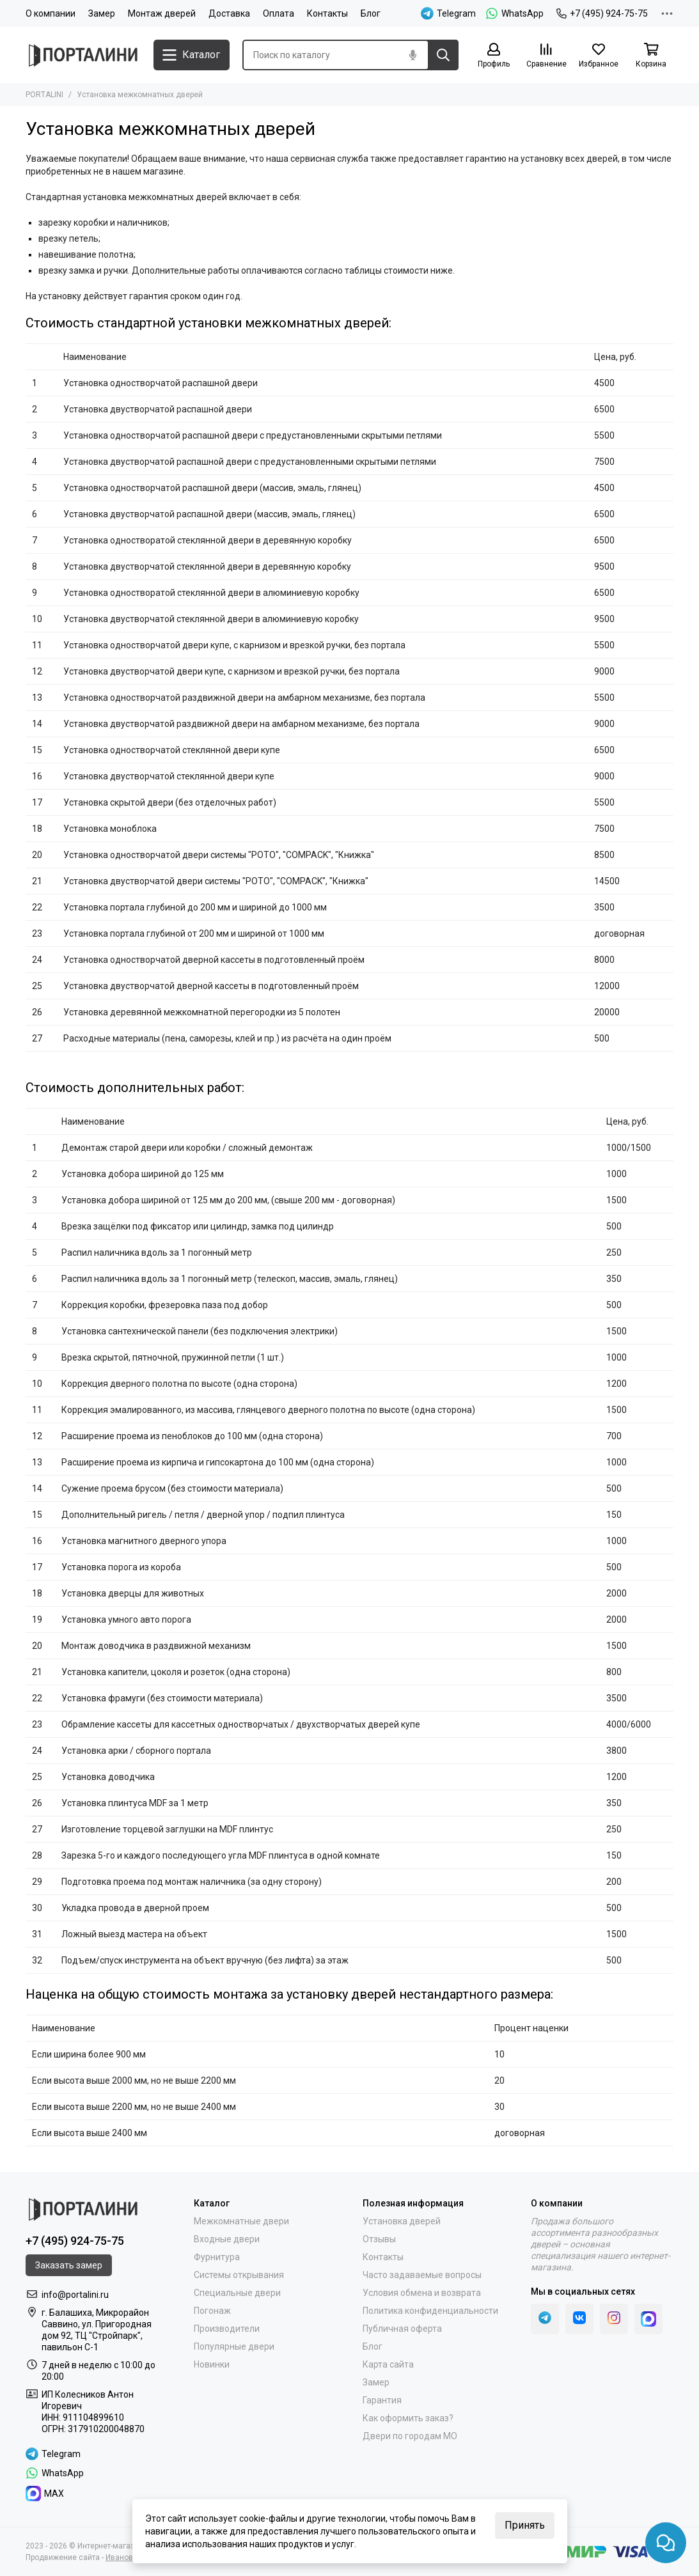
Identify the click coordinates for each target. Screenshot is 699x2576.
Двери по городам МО (410, 2436)
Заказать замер (68, 2265)
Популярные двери (234, 2346)
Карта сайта (388, 2364)
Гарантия (382, 2400)
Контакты (327, 13)
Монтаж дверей (162, 13)
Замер (101, 13)
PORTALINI (44, 94)
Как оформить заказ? (408, 2418)
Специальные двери (237, 2293)
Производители (227, 2328)
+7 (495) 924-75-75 (602, 13)
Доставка (229, 13)
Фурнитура (217, 2257)
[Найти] (443, 55)
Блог (371, 13)
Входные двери (227, 2239)
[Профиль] (493, 56)
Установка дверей (402, 2221)
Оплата (278, 13)
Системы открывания (239, 2275)
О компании (50, 13)
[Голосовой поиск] (412, 55)
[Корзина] (651, 56)
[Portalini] (83, 55)
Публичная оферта (402, 2328)
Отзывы (379, 2239)
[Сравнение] (546, 56)
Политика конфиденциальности (430, 2311)
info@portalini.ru (75, 2295)
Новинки (212, 2364)
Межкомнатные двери (241, 2221)
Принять (525, 2525)
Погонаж (212, 2311)
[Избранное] (598, 56)
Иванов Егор (128, 2557)
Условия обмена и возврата (422, 2293)
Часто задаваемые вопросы (422, 2275)
